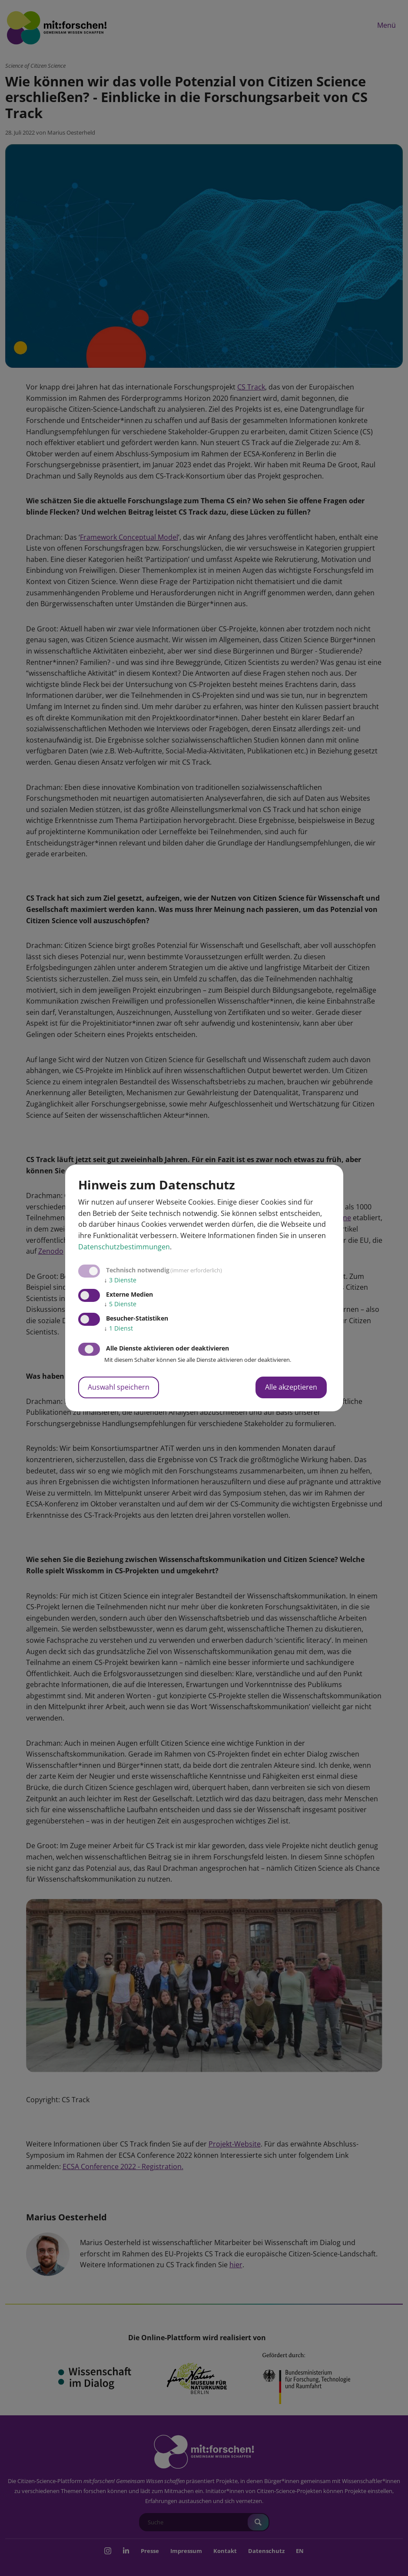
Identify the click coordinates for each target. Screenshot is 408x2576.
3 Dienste (120, 1280)
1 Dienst (118, 1328)
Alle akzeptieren (291, 1387)
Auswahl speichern (118, 1387)
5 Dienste (120, 1304)
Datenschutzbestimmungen (124, 1247)
